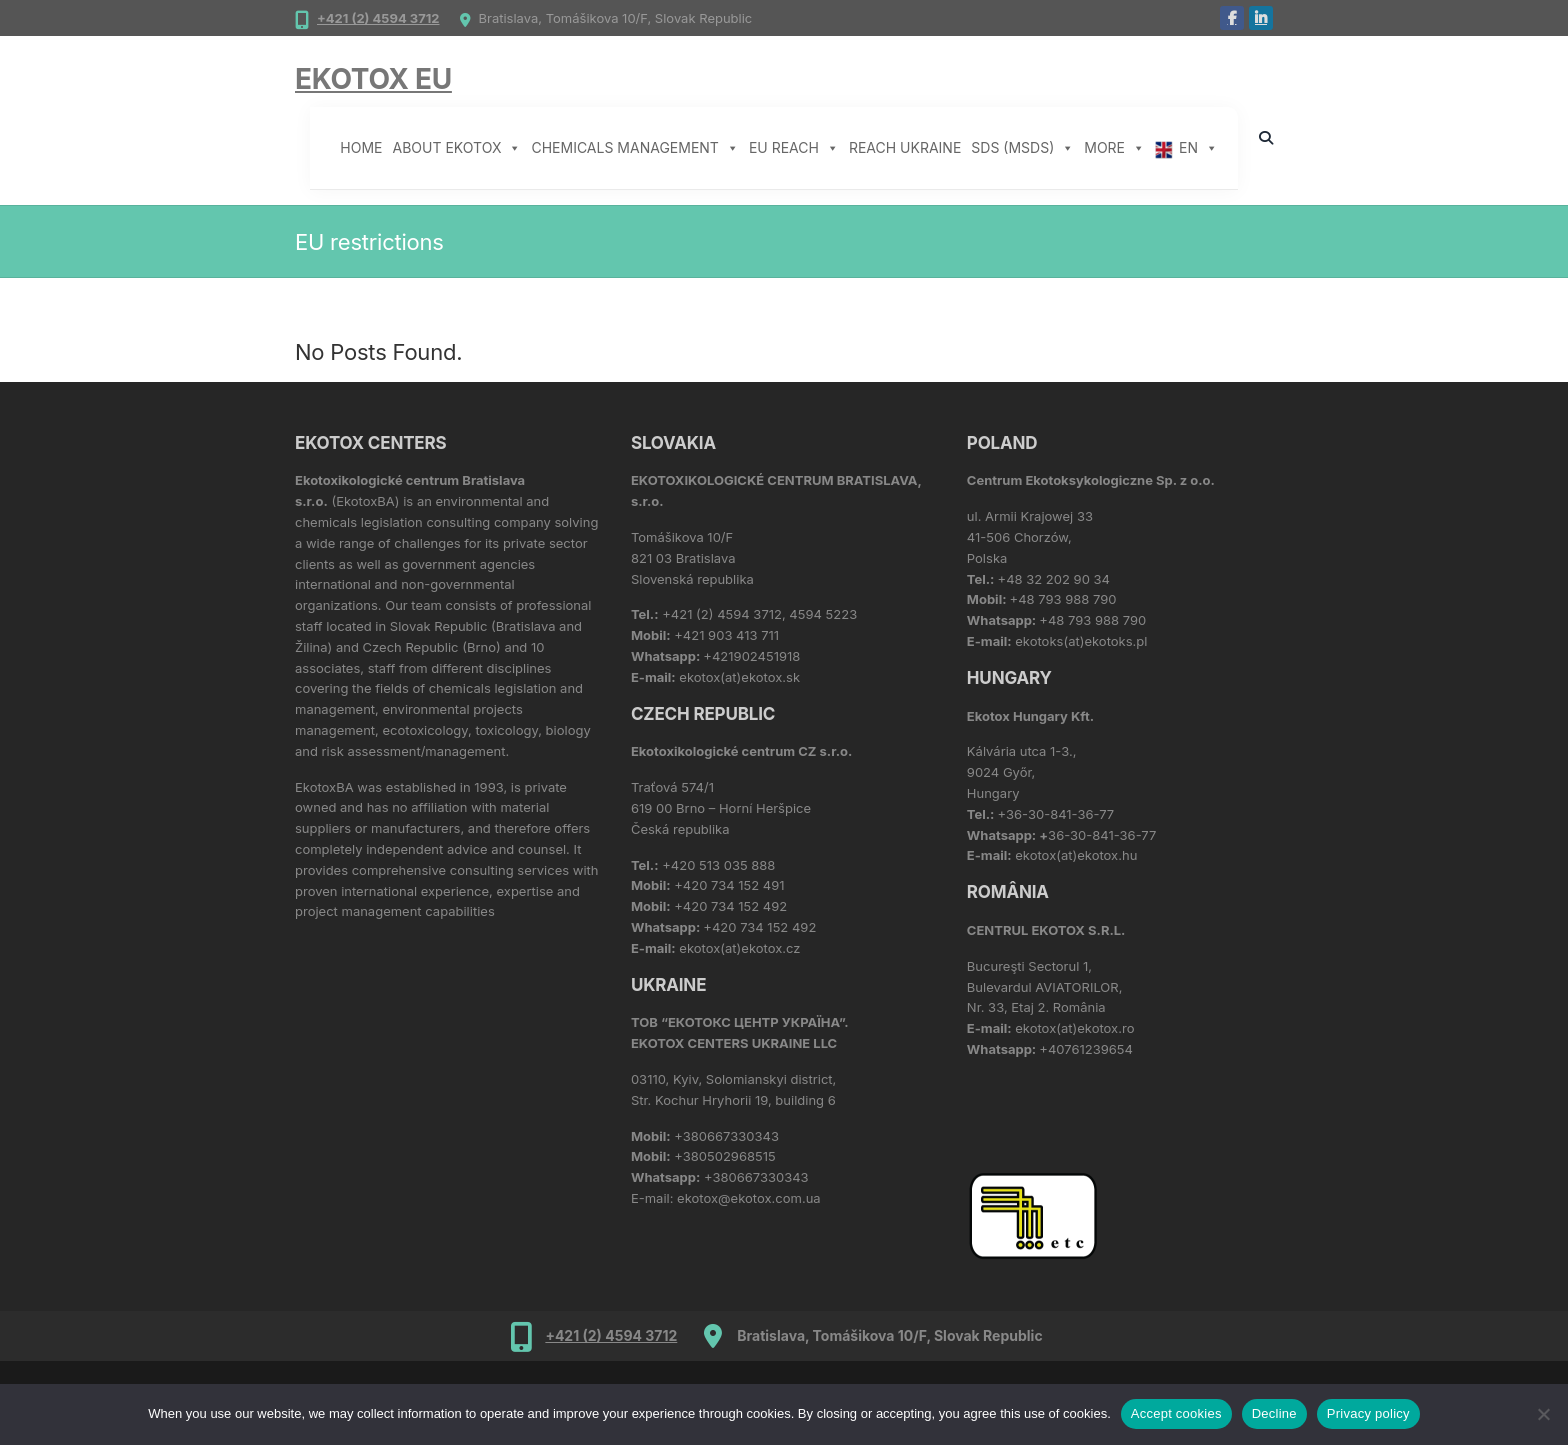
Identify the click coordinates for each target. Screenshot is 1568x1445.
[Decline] (1543, 1414)
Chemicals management (634, 148)
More (1114, 148)
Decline (1274, 1413)
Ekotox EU (373, 79)
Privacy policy (1368, 1413)
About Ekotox (457, 148)
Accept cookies (1176, 1413)
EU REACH (794, 148)
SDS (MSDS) (1022, 148)
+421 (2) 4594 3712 (378, 18)
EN (1198, 148)
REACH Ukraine (905, 147)
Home (361, 147)
